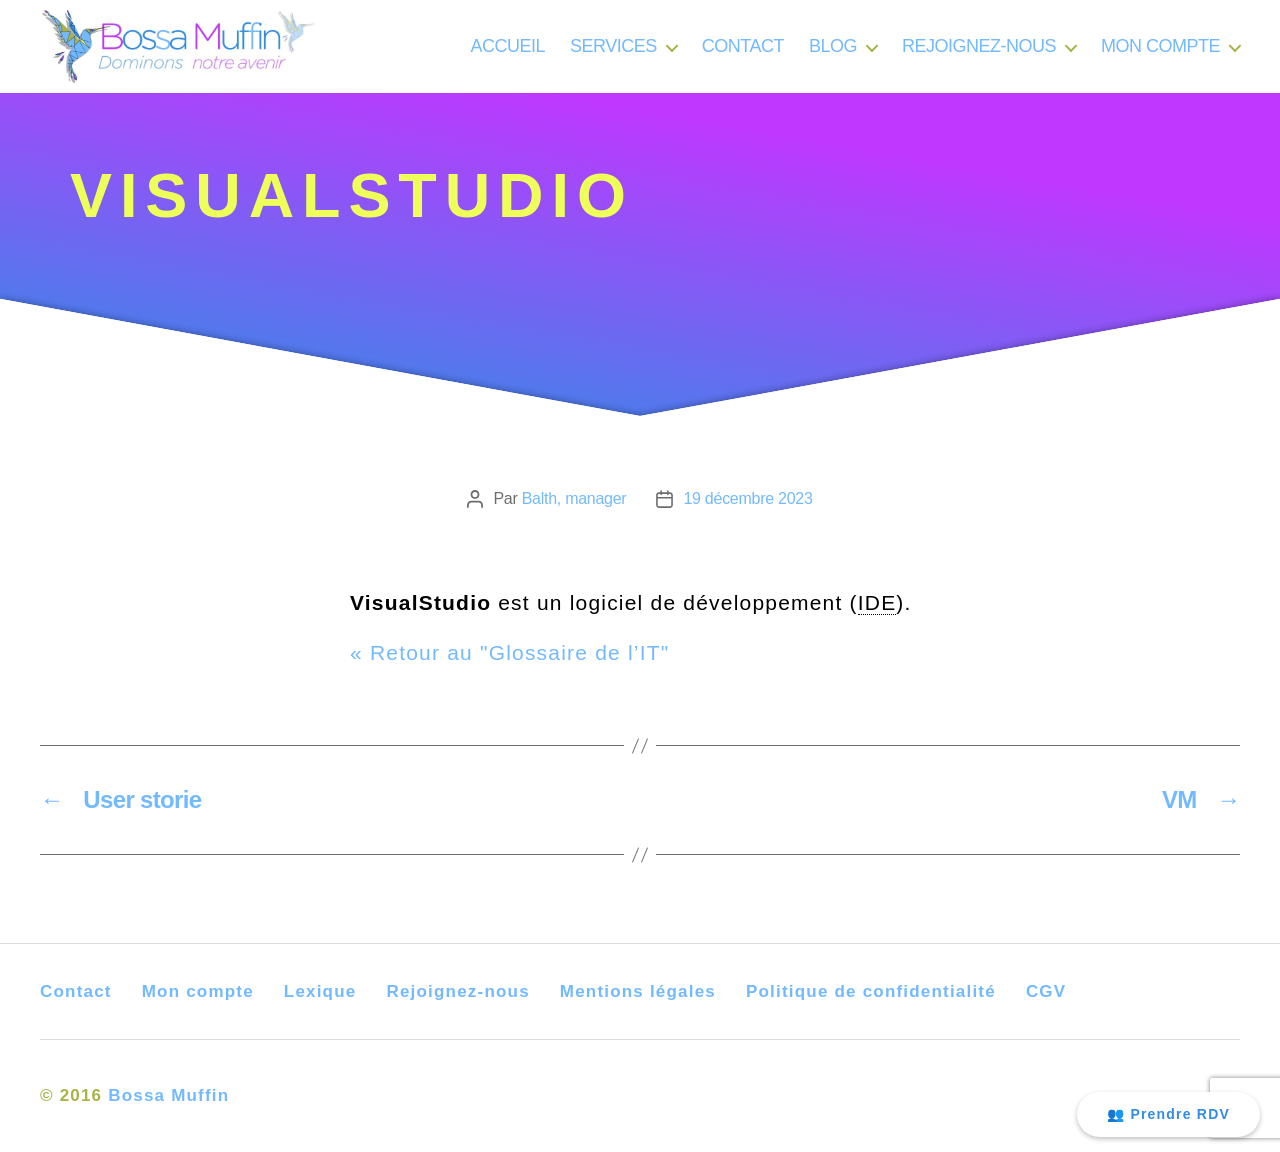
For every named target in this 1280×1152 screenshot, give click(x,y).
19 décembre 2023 (747, 498)
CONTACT (743, 54)
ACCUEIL (508, 54)
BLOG (833, 54)
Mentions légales (638, 991)
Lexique (320, 991)
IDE (877, 602)
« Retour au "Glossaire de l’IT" (509, 652)
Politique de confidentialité (871, 991)
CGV (1046, 991)
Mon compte (198, 991)
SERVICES (613, 54)
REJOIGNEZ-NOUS (979, 54)
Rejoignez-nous (457, 991)
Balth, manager (574, 498)
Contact (76, 991)
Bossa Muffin (168, 1095)
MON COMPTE (1160, 54)
